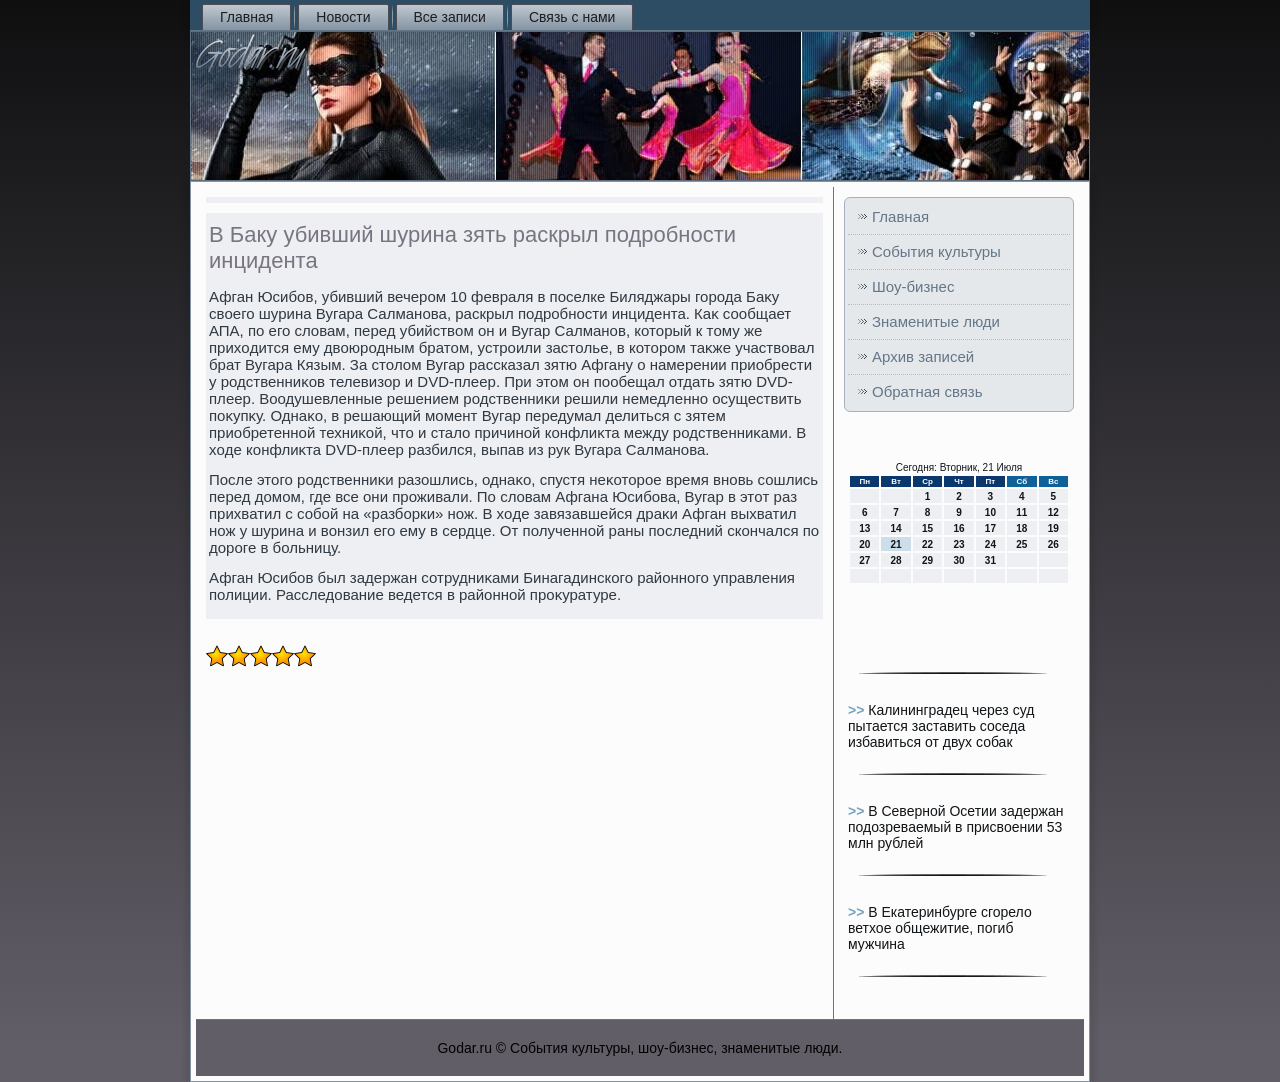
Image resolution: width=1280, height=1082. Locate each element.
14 (896, 528)
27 (864, 560)
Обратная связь (927, 391)
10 (990, 512)
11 (1021, 512)
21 (896, 544)
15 (927, 528)
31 (990, 560)
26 (1053, 544)
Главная (246, 17)
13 (864, 528)
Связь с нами (572, 17)
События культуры (936, 251)
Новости (343, 17)
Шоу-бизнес (913, 286)
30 (958, 560)
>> (858, 710)
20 (864, 544)
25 (1021, 544)
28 (896, 560)
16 (958, 528)
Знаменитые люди (936, 321)
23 (958, 544)
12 (1053, 512)
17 (990, 528)
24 (990, 544)
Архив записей (923, 356)
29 (927, 560)
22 (927, 544)
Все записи (450, 17)
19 (1053, 528)
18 (1021, 528)
